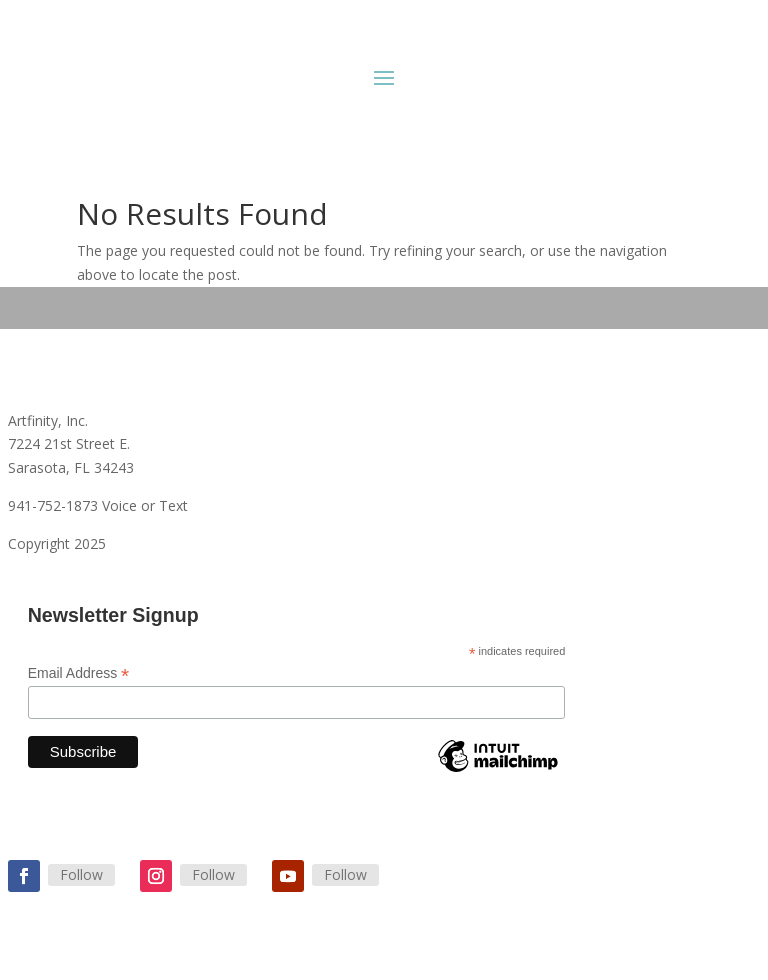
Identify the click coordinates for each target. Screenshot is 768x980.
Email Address (79, 673)
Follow (81, 874)
